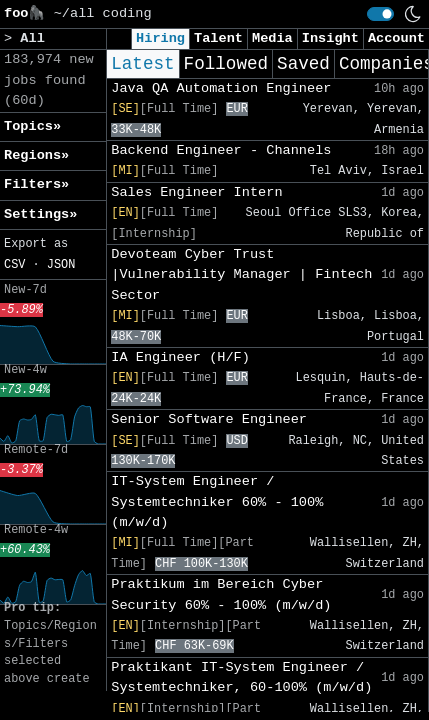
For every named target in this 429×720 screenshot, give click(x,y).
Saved (303, 64)
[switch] (380, 14)
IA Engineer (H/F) (180, 357)
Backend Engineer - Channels (221, 150)
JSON (61, 265)
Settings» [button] (40, 214)
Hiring (160, 38)
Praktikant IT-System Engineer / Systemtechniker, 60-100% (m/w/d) (241, 677)
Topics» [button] (32, 126)
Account (396, 38)
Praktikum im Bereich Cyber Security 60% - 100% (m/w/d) (221, 594)
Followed (226, 64)
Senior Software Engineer (209, 419)
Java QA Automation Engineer (221, 88)
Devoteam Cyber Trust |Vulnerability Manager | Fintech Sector (241, 275)
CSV (14, 265)
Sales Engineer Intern (196, 192)
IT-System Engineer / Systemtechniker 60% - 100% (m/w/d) (217, 502)
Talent (218, 38)
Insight (330, 38)
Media (272, 38)
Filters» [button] (36, 184)
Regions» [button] (36, 155)
